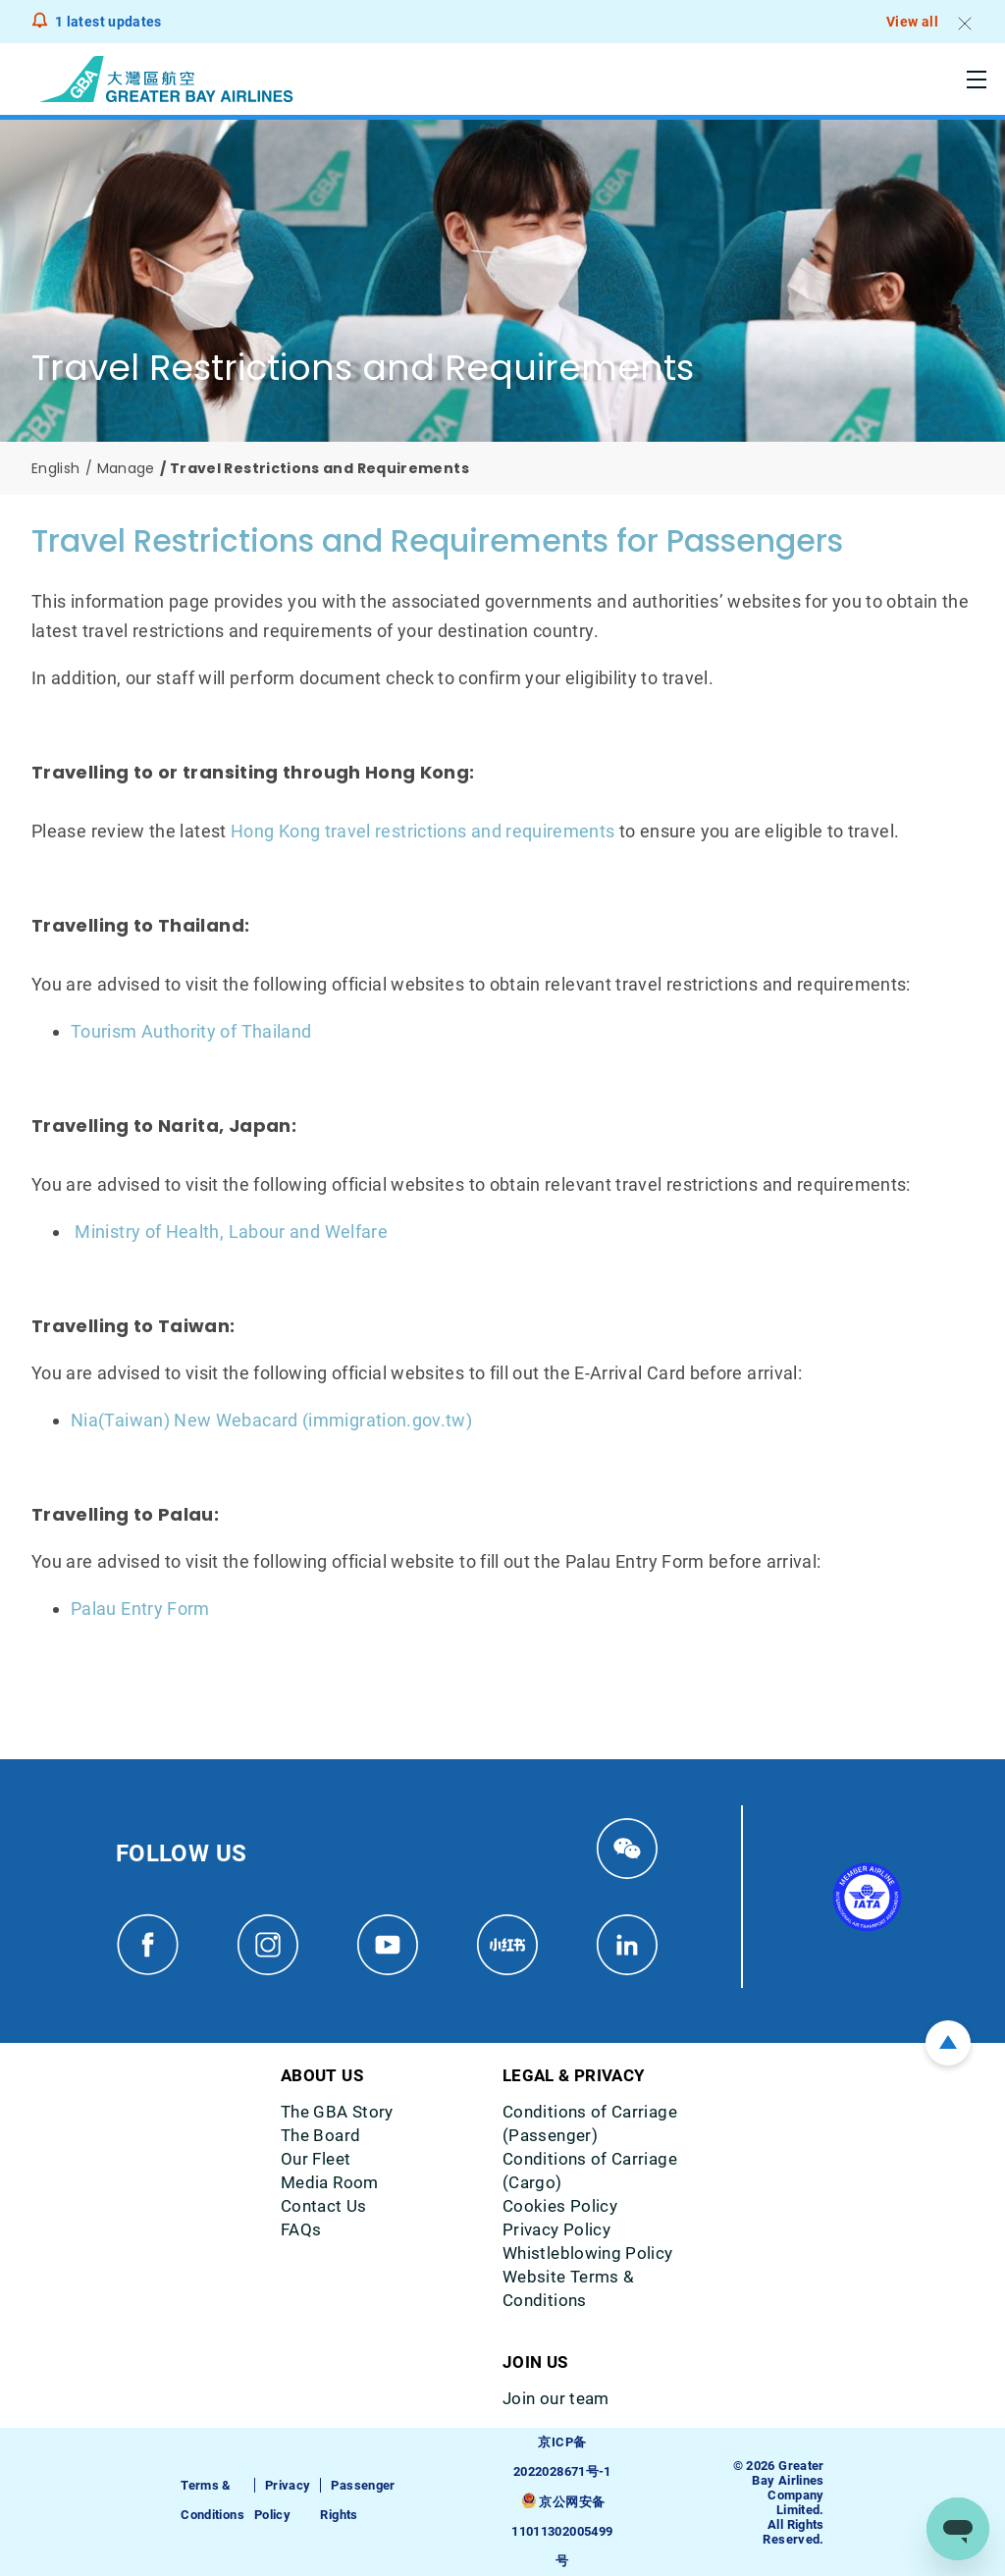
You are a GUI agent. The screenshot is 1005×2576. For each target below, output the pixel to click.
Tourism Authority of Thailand (191, 1031)
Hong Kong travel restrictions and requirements (423, 831)
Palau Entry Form (140, 1608)
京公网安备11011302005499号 (561, 2531)
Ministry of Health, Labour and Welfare (231, 1231)
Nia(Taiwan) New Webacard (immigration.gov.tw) (271, 1420)
